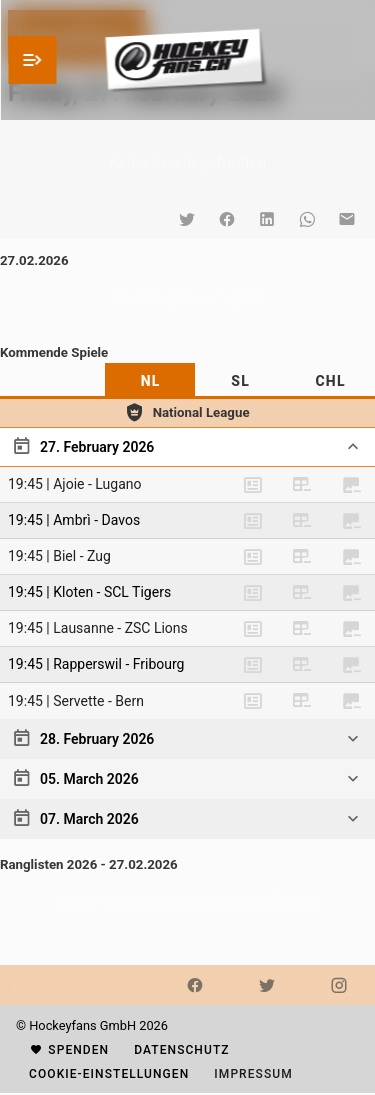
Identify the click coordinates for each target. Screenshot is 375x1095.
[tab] (150, 381)
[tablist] (187, 381)
